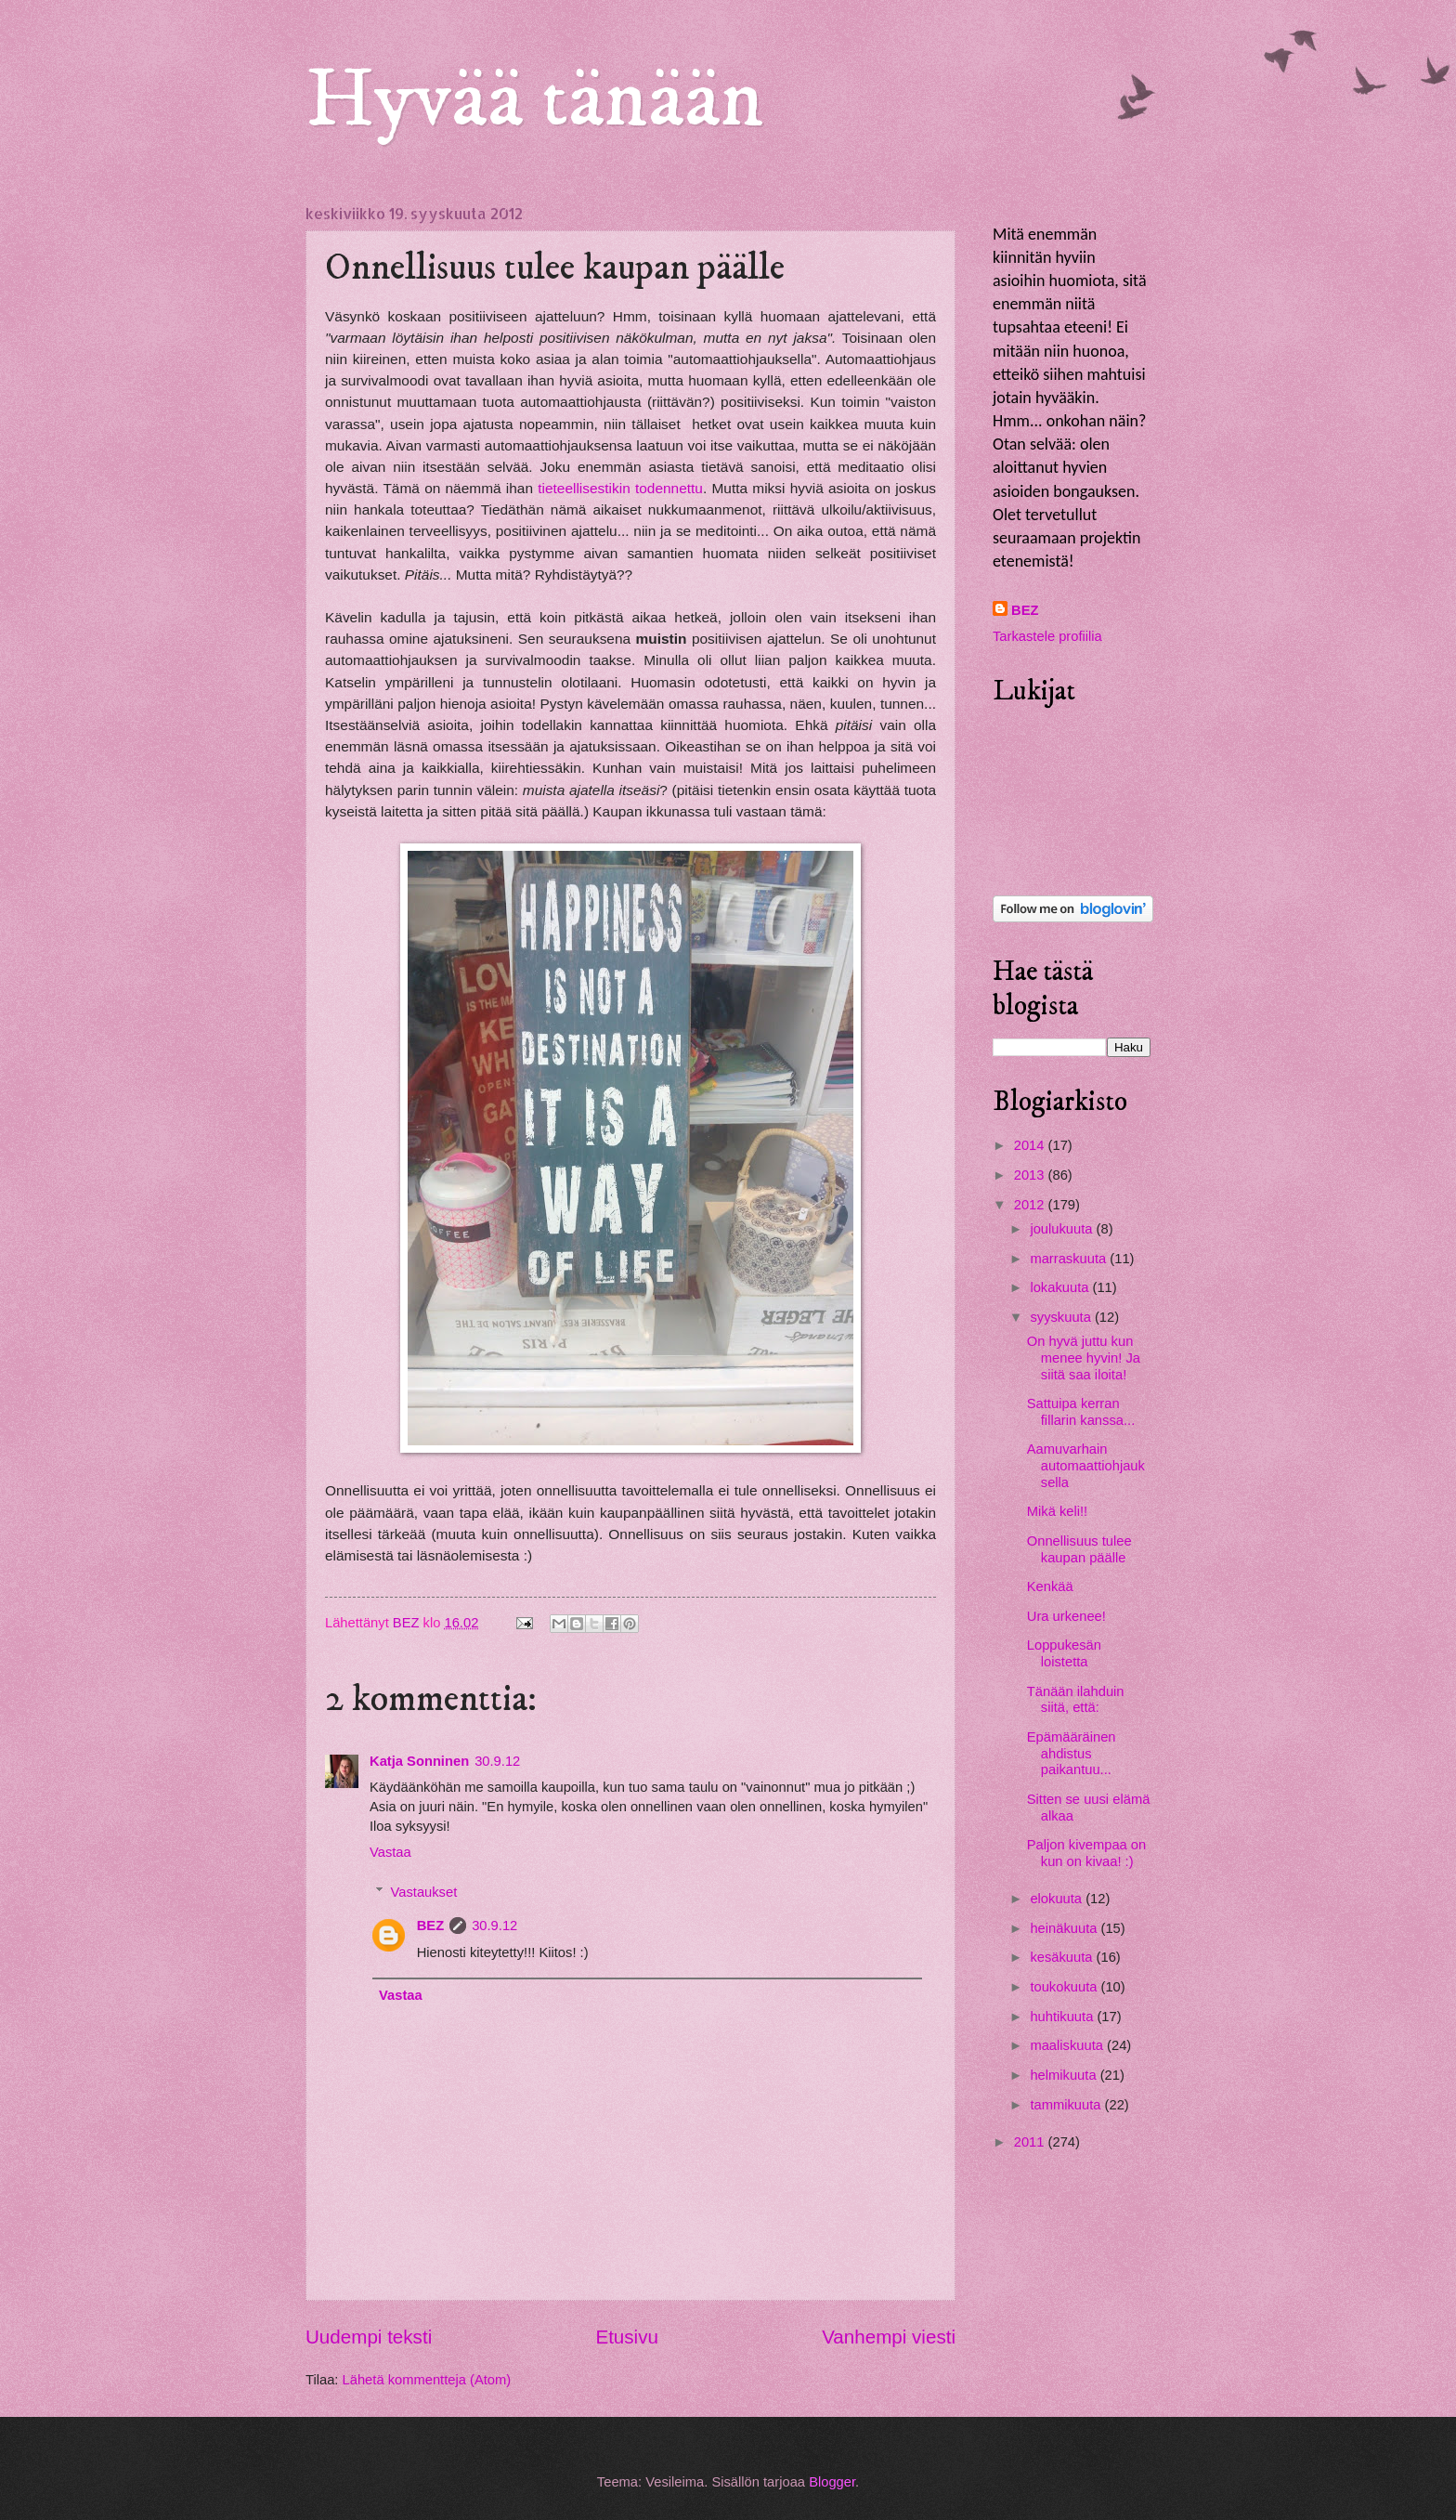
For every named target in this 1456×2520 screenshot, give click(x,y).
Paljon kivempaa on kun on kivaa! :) (1086, 1853)
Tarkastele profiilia (1047, 636)
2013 (1031, 1175)
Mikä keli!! (1057, 1511)
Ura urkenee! (1066, 1616)
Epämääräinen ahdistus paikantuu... (1071, 1753)
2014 (1031, 1145)
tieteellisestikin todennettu (620, 488)
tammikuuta (1067, 2104)
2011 (1031, 2142)
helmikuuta (1064, 2075)
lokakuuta (1061, 1287)
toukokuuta (1065, 1986)
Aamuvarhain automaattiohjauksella (1086, 1465)
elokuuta (1058, 1898)
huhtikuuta (1063, 2016)
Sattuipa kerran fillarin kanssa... (1081, 1412)
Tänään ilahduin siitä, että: (1075, 1700)
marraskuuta (1070, 1258)
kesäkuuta (1063, 1957)
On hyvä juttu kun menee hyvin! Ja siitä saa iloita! (1083, 1357)
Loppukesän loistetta (1064, 1653)
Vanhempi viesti (889, 2336)
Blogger (832, 2481)
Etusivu (626, 2336)
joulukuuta (1063, 1228)
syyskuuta (1062, 1317)
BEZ (430, 1925)
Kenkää (1050, 1586)
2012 (1031, 1204)
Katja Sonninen (419, 1761)
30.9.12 (497, 1761)
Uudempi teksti (369, 2336)
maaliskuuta (1068, 2045)
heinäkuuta (1065, 1928)
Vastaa (390, 1852)
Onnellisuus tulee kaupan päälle (1079, 1549)
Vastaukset (424, 1892)
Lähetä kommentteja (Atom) (427, 2379)
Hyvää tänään (535, 100)
